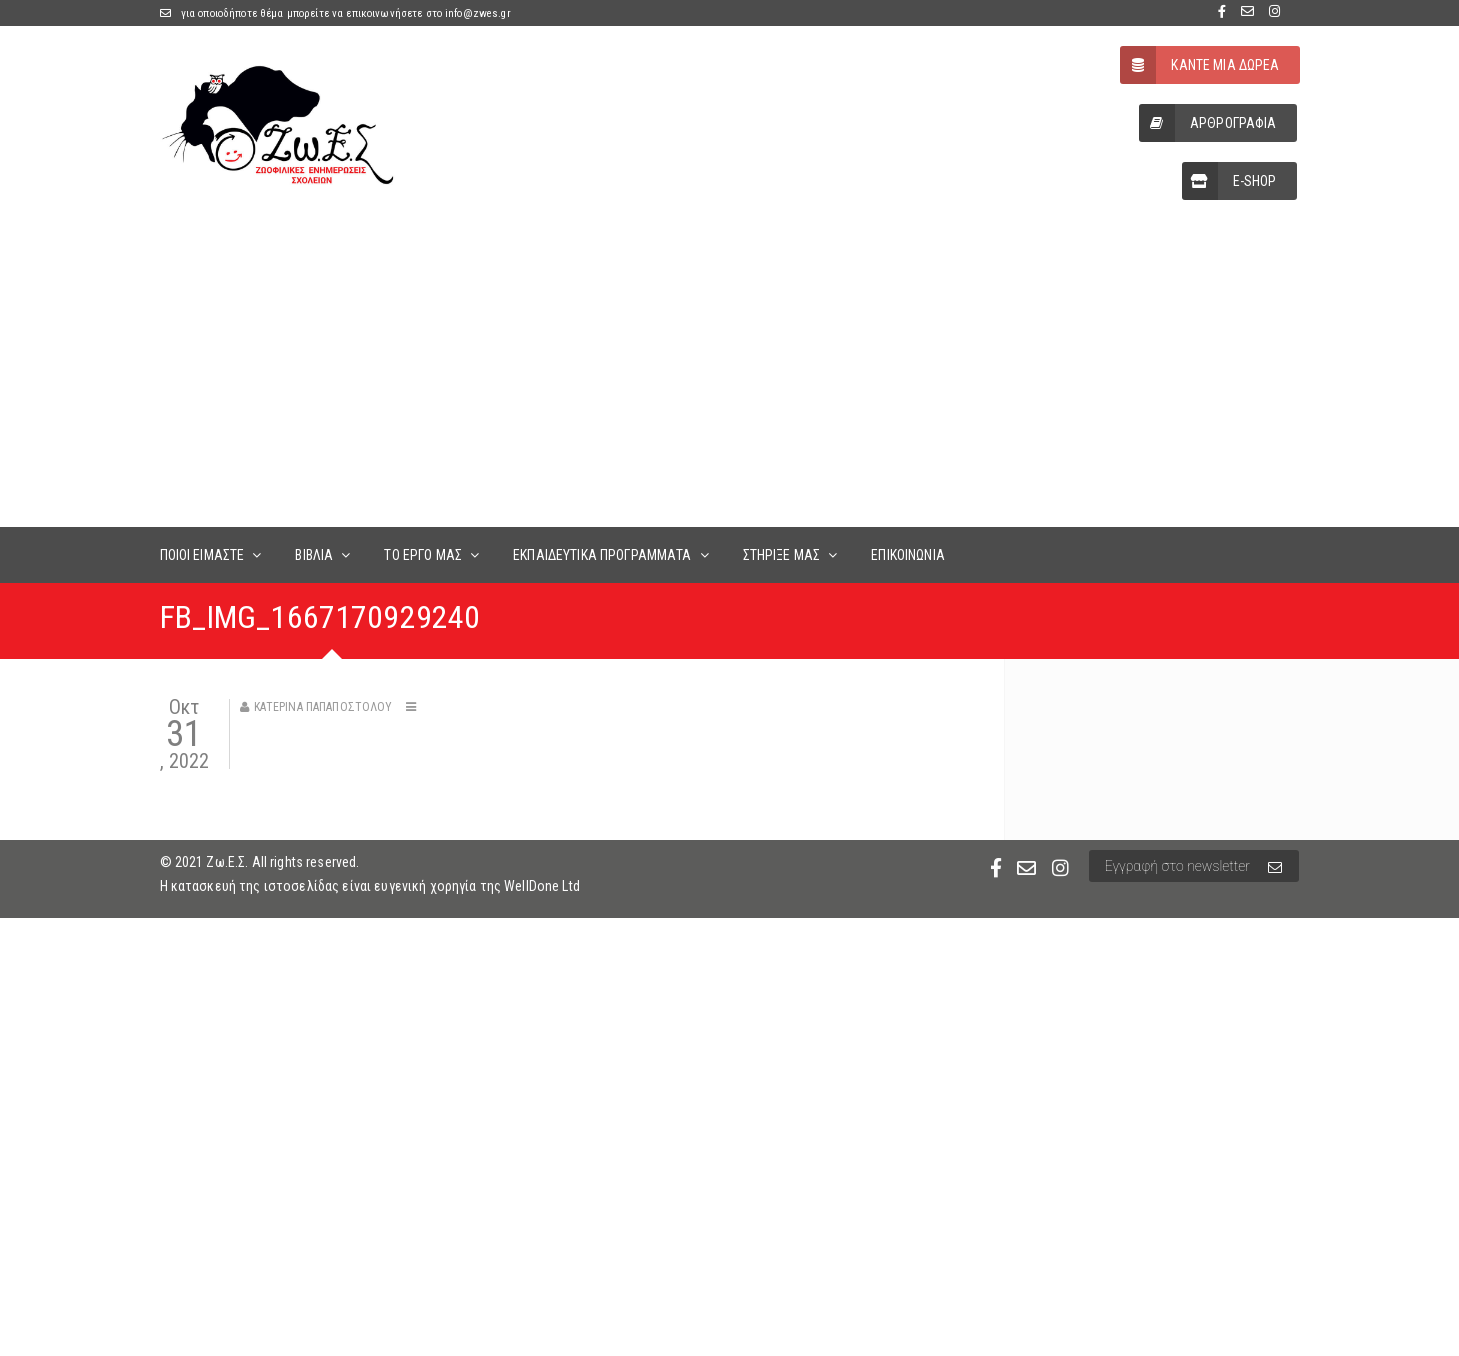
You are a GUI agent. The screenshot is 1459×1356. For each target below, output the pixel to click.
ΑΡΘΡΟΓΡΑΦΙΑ (1208, 123)
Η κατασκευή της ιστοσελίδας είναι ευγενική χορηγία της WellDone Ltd (370, 886)
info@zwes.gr (478, 13)
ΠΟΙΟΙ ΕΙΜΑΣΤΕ (202, 555)
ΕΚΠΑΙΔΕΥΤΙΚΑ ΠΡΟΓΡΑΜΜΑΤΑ (602, 555)
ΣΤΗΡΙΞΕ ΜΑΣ (782, 555)
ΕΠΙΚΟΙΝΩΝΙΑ (908, 555)
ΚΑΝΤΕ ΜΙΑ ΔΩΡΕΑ (1199, 65)
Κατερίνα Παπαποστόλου (323, 707)
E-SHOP (1229, 181)
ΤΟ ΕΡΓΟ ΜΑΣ (423, 555)
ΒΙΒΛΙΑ (314, 555)
